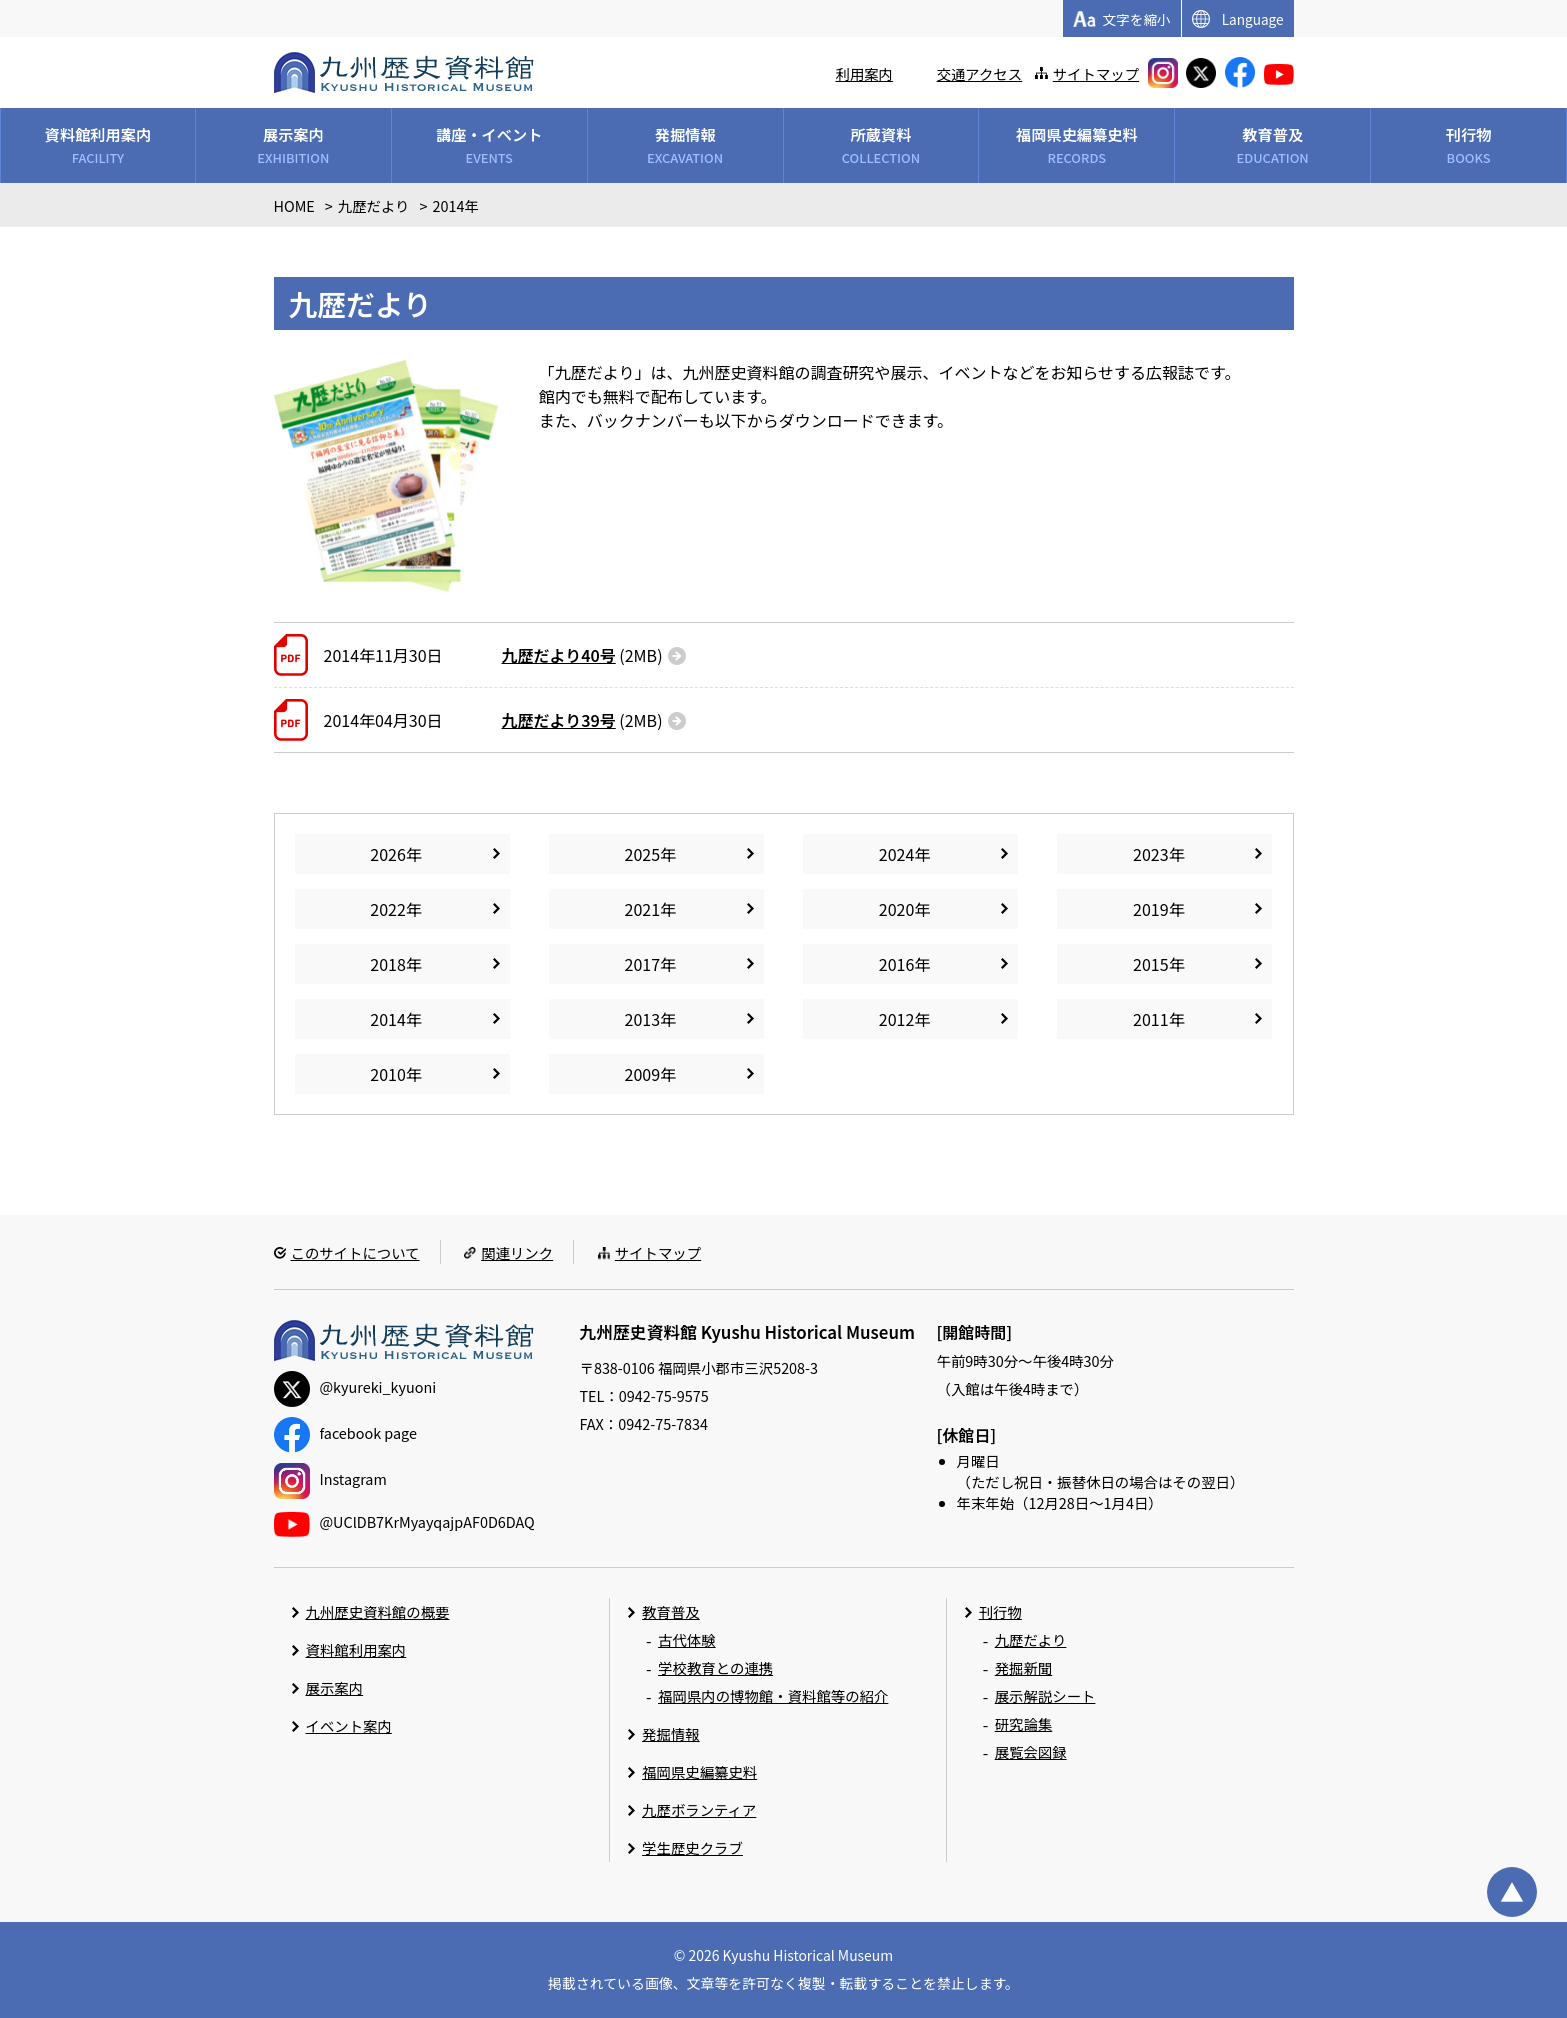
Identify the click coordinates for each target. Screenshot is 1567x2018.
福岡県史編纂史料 (699, 1771)
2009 (643, 1074)
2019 (1151, 909)
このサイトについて (355, 1252)
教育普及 (671, 1611)
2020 (897, 909)
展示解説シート (1045, 1695)
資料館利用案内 (356, 1649)
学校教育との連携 (715, 1667)
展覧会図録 (1031, 1751)
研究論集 (1024, 1723)
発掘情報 (671, 1733)
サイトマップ (1096, 73)
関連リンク (517, 1252)
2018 (388, 964)
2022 (388, 909)
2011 (1151, 1019)
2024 (897, 854)
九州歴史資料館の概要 (378, 1611)
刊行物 (1000, 1611)
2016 (897, 964)
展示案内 (335, 1687)
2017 (643, 964)
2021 (643, 909)
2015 (1151, 964)
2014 (388, 1019)
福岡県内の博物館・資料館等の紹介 (773, 1695)
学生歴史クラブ (692, 1847)
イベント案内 (349, 1725)
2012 (897, 1019)
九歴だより (1031, 1639)
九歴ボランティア (699, 1809)
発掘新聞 (1024, 1667)
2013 (643, 1019)
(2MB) (582, 655)
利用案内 (864, 73)
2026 (388, 854)
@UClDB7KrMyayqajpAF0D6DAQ (404, 1521)
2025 (643, 854)
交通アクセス (980, 73)
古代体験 (687, 1639)
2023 (1151, 854)
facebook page (345, 1432)
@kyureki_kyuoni (355, 1386)
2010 (388, 1074)
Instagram (330, 1478)
